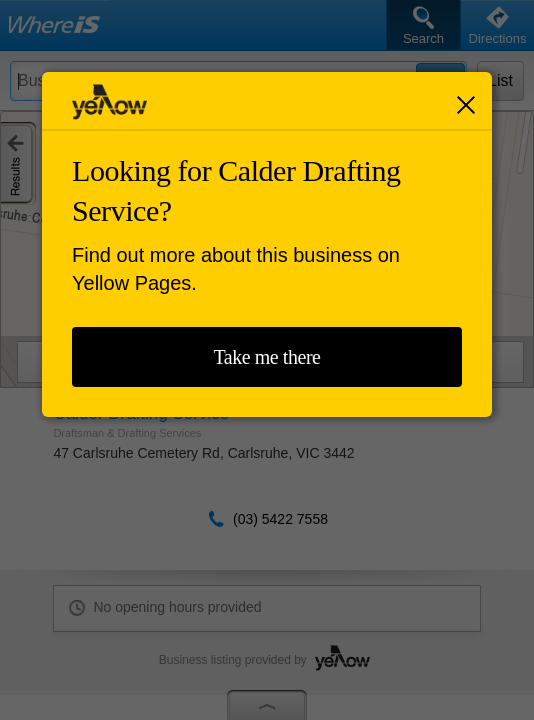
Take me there (266, 357)
